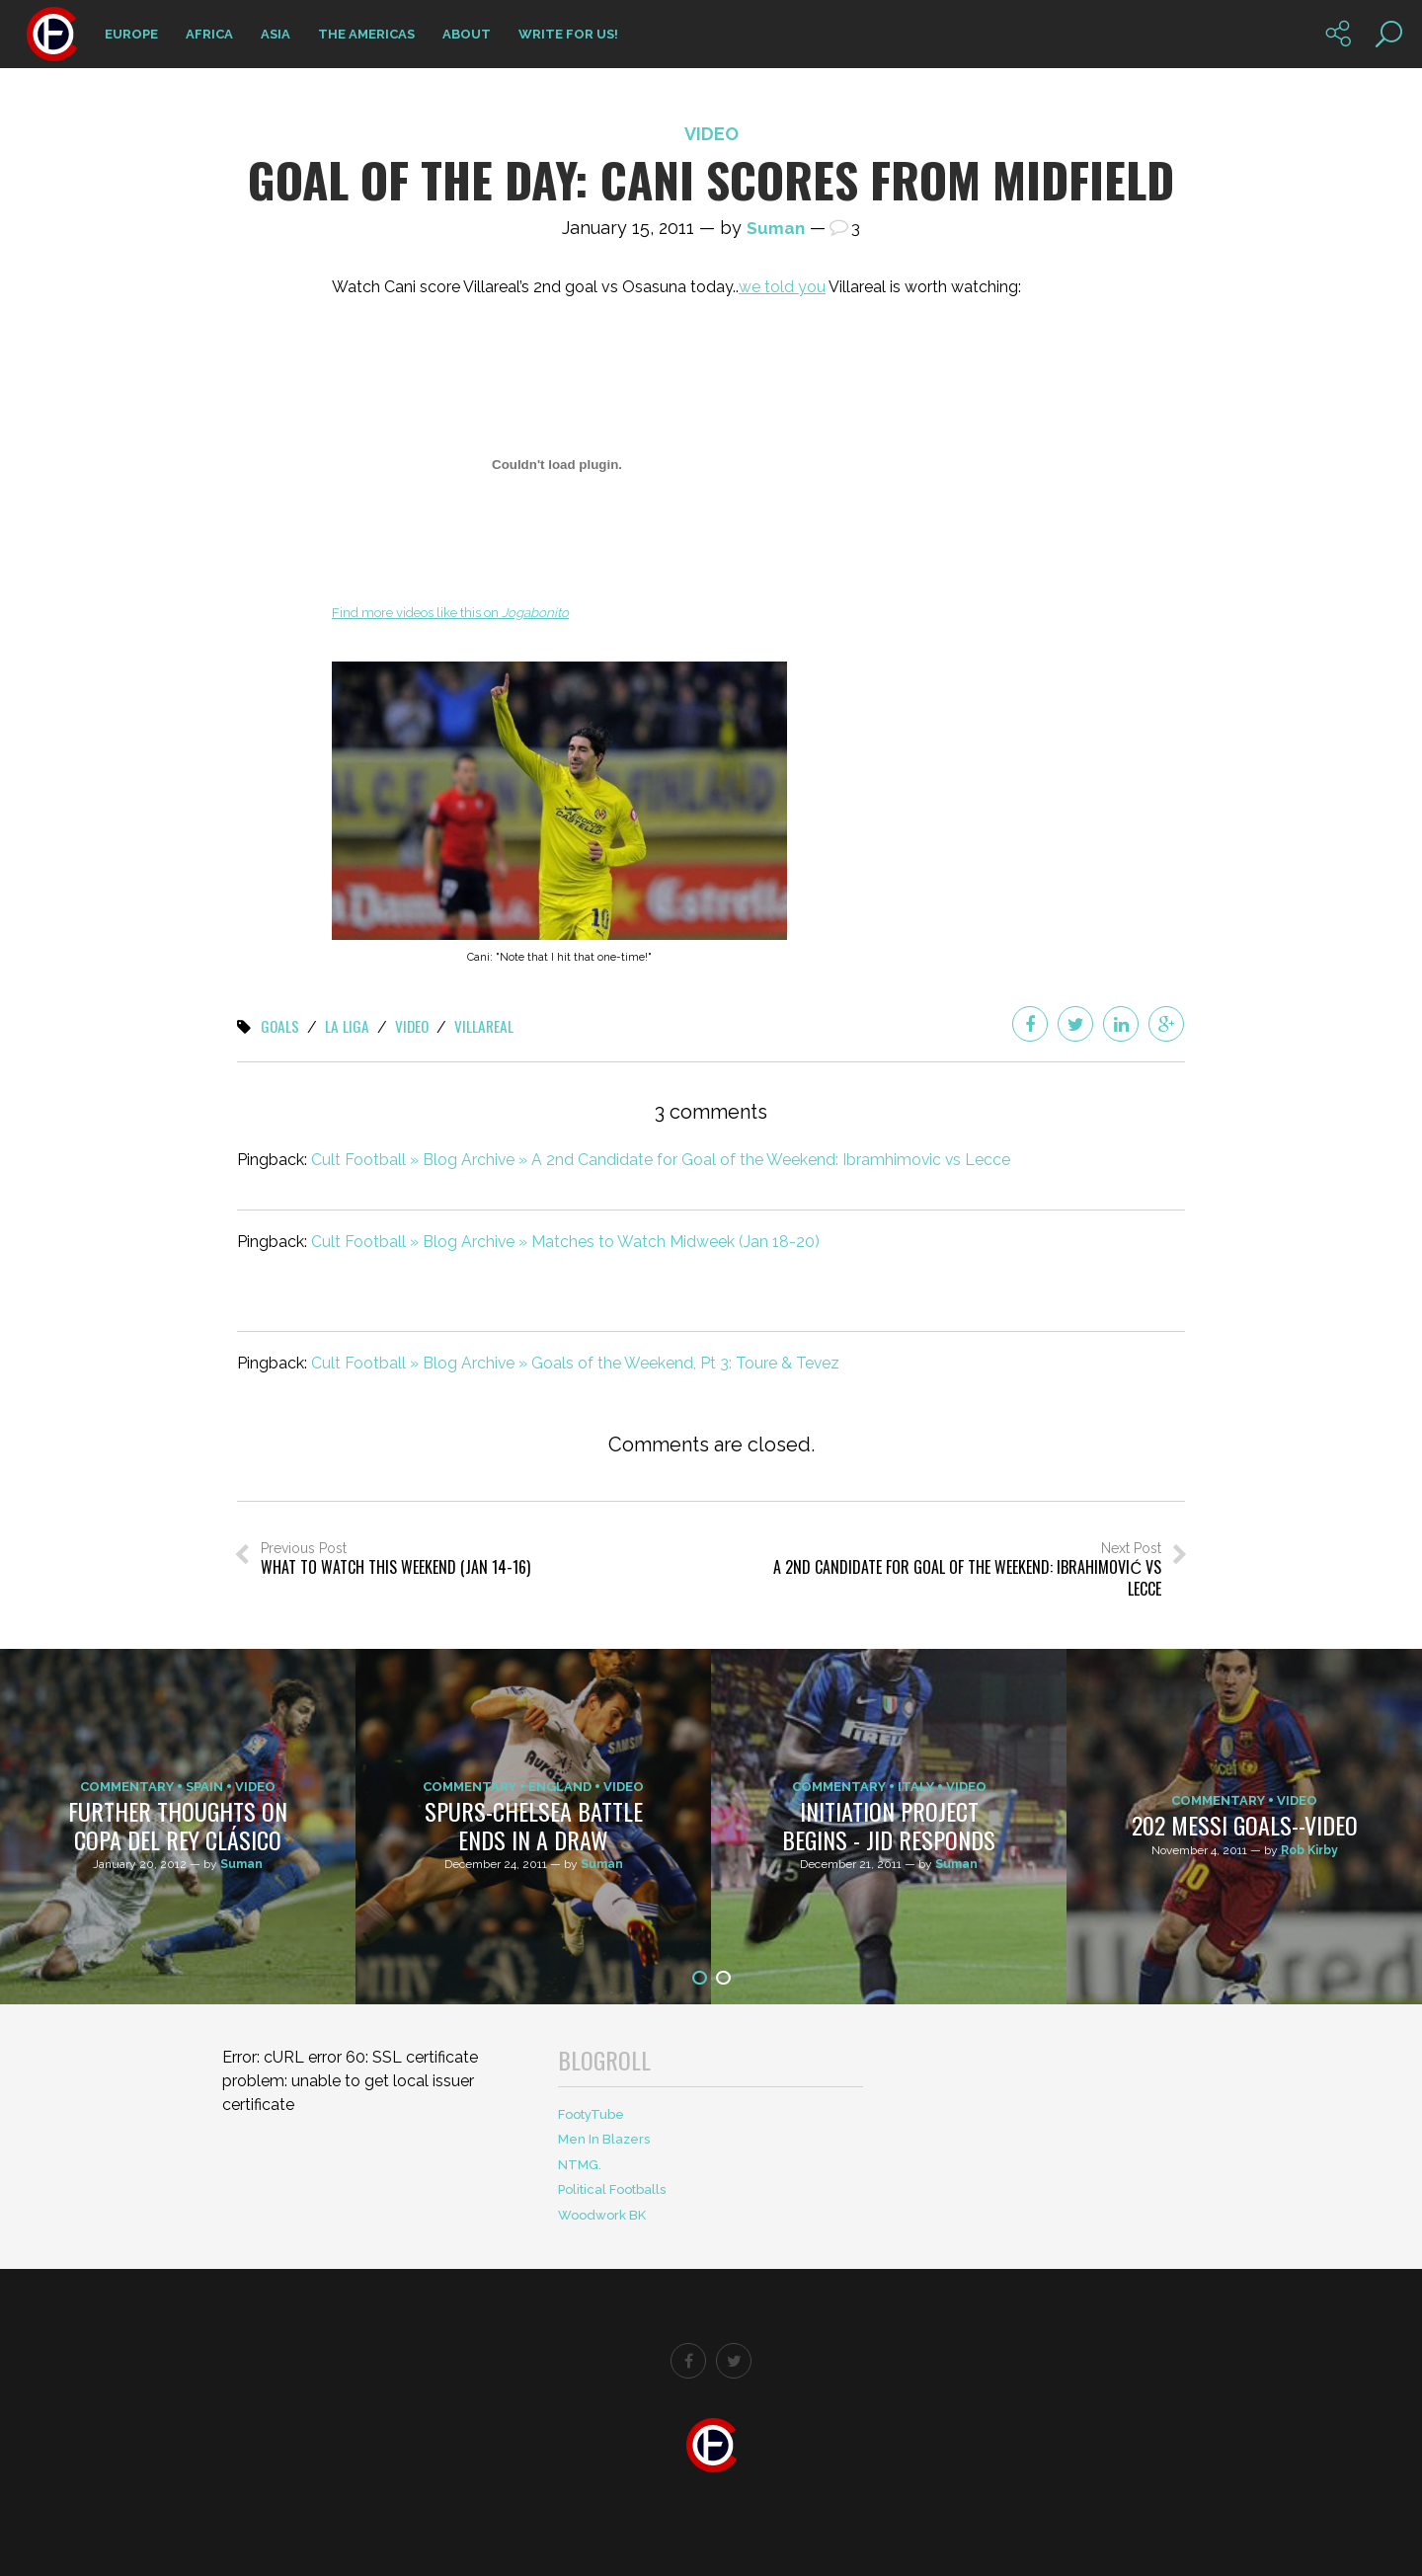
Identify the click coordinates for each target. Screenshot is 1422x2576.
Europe (131, 34)
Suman (775, 227)
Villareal (487, 1027)
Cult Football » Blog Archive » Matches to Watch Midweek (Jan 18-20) (566, 1241)
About (466, 34)
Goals (280, 1027)
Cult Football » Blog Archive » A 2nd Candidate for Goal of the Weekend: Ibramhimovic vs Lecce (662, 1159)
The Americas (366, 34)
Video (711, 133)
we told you (781, 286)
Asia (275, 34)
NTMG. (579, 2164)
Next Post (952, 1570)
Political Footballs (612, 2189)
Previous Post (395, 1559)
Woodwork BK (602, 2215)
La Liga (348, 1027)
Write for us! (568, 34)
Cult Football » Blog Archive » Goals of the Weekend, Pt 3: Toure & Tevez (576, 1363)
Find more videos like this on (450, 612)
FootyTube (591, 2114)
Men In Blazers (604, 2139)
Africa (209, 34)
